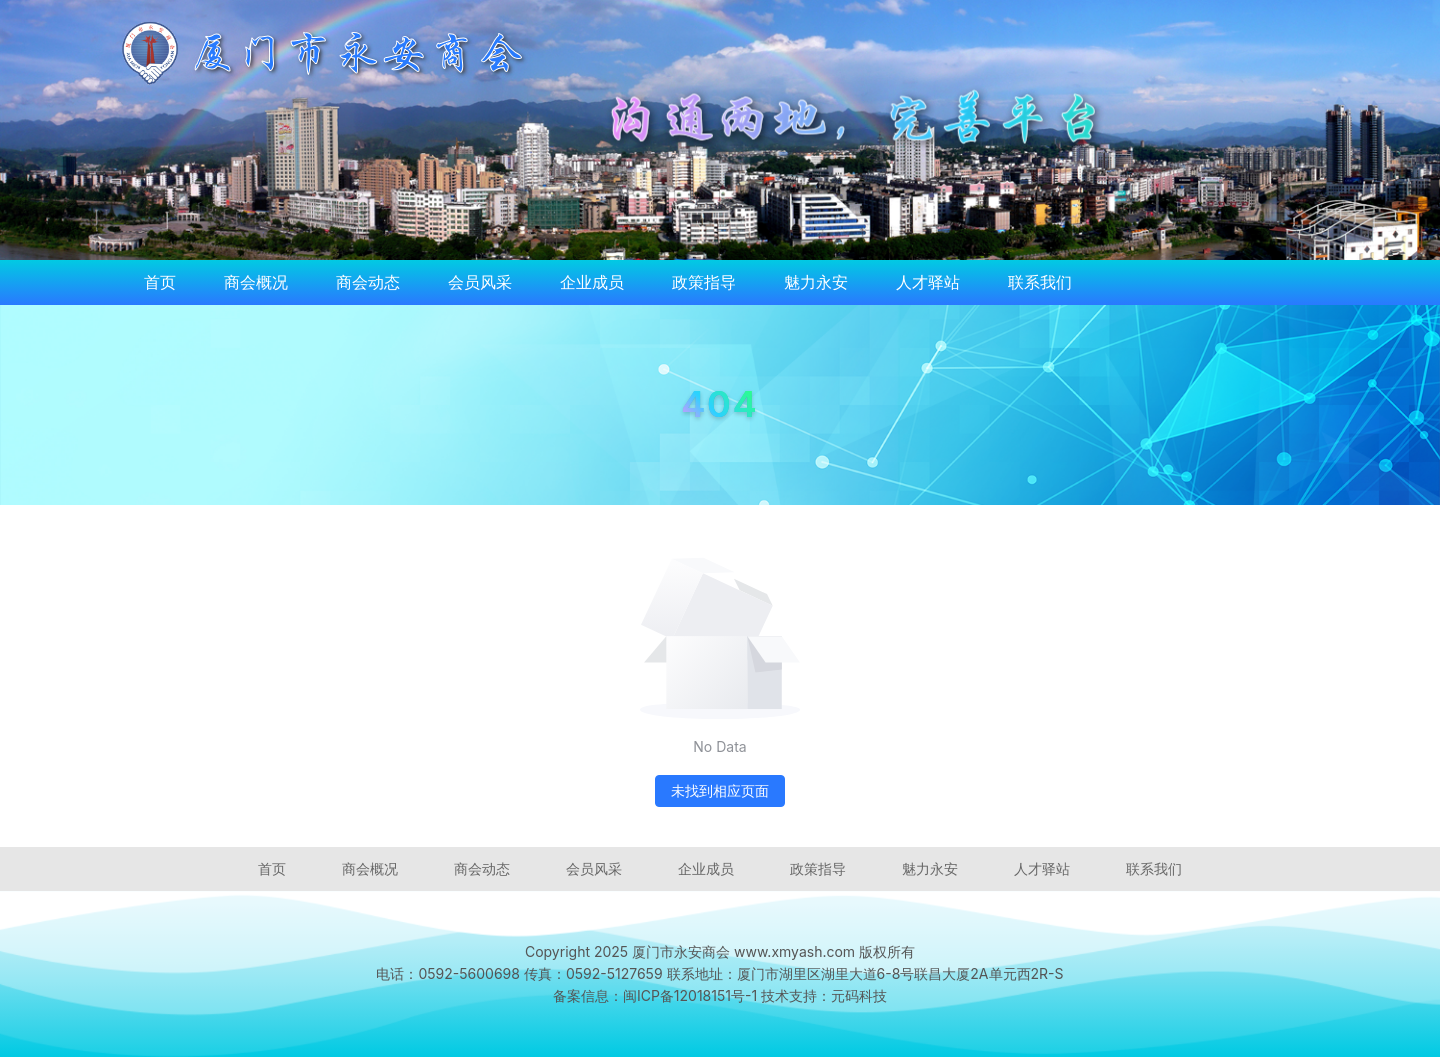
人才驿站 (928, 282)
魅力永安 (816, 282)
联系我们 (1040, 282)
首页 (160, 282)
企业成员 (592, 282)
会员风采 (480, 282)
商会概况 (256, 282)
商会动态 (368, 282)
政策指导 (704, 282)
